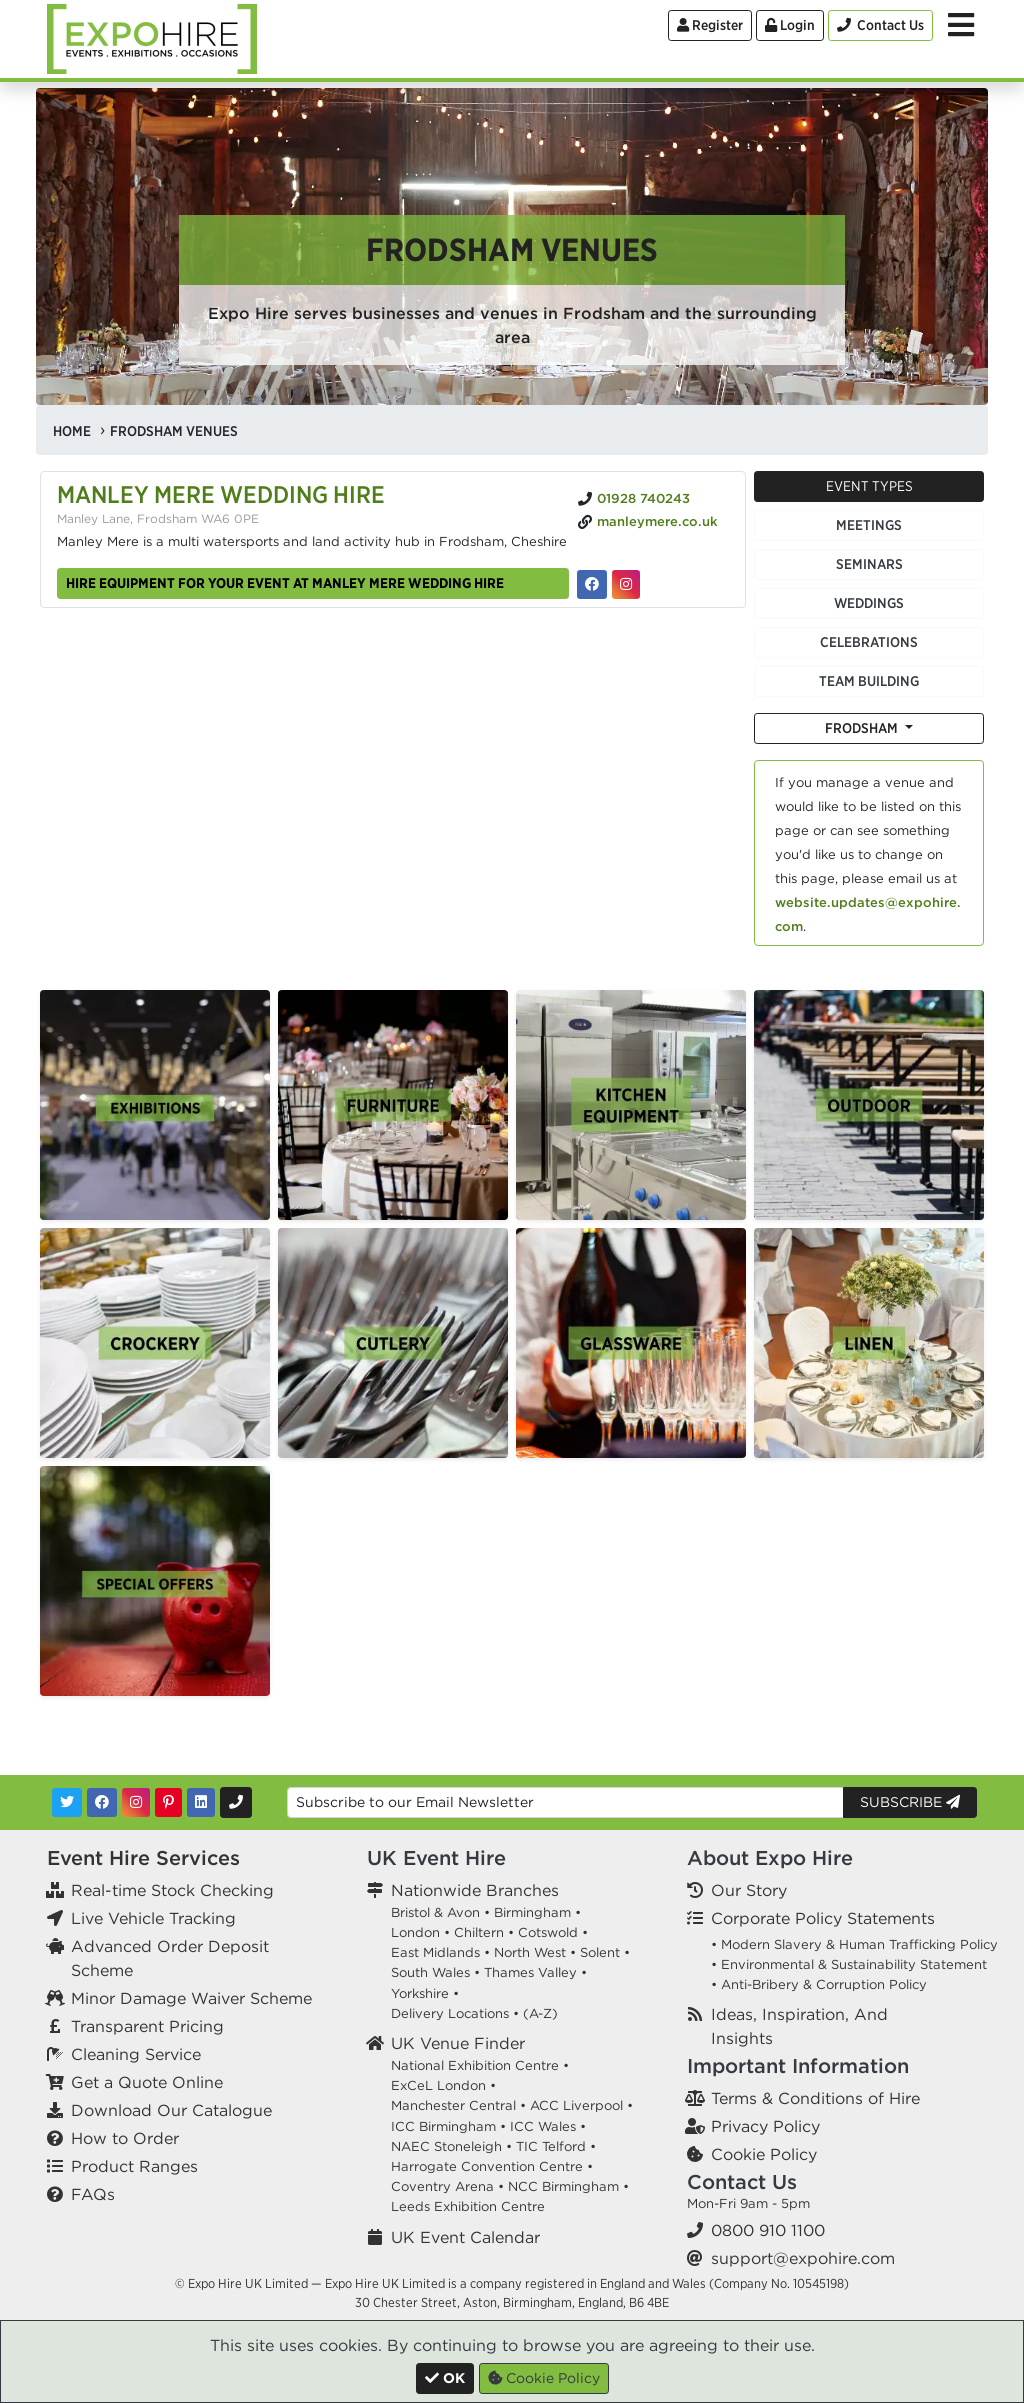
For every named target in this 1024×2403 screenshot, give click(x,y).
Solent (600, 1952)
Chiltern (479, 1932)
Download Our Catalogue (171, 2110)
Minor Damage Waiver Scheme (191, 1998)
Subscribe (910, 1802)
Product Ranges (134, 2166)
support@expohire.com (803, 2258)
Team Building (869, 681)
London (415, 1932)
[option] (155, 1105)
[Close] (445, 2378)
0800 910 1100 (768, 2230)
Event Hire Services (143, 1857)
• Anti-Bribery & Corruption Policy (819, 1984)
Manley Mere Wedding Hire (221, 494)
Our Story (749, 1890)
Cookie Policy (764, 2154)
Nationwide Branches (475, 1890)
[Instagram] (136, 1802)
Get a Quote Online (147, 2082)
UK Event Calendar (465, 2237)
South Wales (430, 1972)
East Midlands (435, 1952)
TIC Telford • (556, 2146)
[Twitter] (67, 1802)
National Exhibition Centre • (480, 2065)
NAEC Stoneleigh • (451, 2146)
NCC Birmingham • (568, 2186)
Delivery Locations (450, 2013)
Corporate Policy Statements (823, 1918)
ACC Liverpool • (581, 2105)
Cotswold (548, 1932)
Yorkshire (420, 1993)
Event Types (869, 486)
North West (530, 1952)
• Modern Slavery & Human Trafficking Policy (854, 1944)
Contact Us (742, 2181)
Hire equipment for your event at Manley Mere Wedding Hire (285, 583)
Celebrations (869, 642)
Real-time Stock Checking (172, 1890)
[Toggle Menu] (961, 25)
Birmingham (532, 1912)
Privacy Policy (765, 2126)
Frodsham (863, 728)
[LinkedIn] (201, 1802)
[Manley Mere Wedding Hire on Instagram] (626, 584)
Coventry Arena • (447, 2186)
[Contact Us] (880, 25)
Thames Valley (530, 1972)
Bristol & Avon (435, 1912)
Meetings (869, 525)
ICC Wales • (548, 2126)
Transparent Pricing (147, 2026)
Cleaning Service (136, 2054)
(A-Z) (540, 2013)
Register (710, 25)
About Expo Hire (770, 1857)
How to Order (125, 2138)
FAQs (93, 2194)
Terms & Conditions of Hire (815, 2098)
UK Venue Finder (458, 2043)
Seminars (869, 564)
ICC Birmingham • (448, 2126)
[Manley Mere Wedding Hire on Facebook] (592, 584)
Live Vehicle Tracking (153, 1918)
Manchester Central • (458, 2105)
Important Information (798, 2065)
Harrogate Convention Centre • (492, 2166)
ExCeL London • (443, 2085)
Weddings (869, 603)
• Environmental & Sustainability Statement (849, 1964)
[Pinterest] (168, 1802)
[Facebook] (102, 1802)
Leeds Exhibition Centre (468, 2206)
